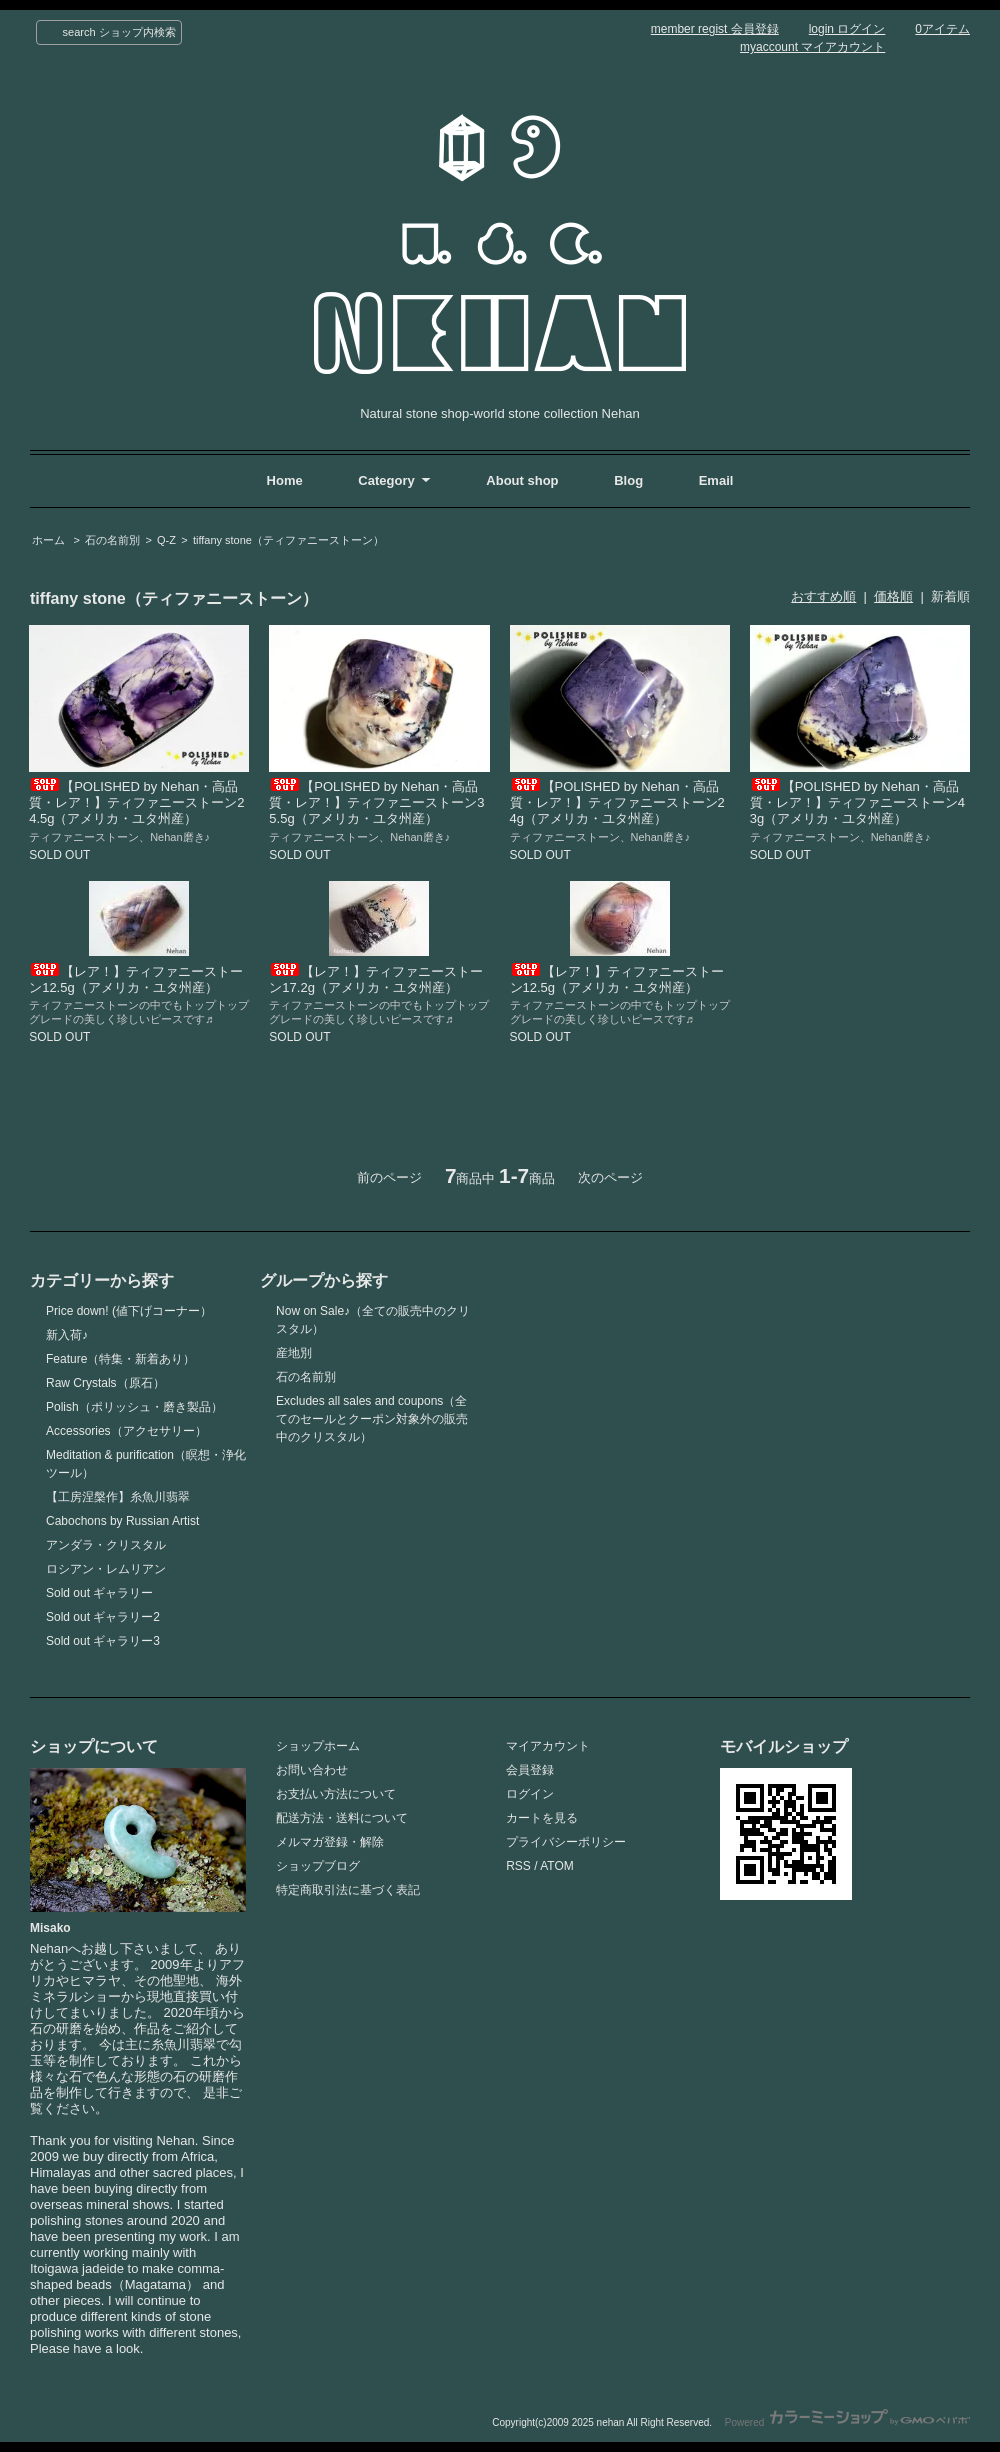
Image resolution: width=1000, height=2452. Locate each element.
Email (716, 480)
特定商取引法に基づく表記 (348, 1890)
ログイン (530, 1794)
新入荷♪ (67, 1335)
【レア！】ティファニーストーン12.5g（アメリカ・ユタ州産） (136, 979)
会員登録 (530, 1770)
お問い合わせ (312, 1770)
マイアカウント (548, 1746)
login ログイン (847, 29)
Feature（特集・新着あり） (120, 1359)
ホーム (48, 540)
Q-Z (166, 540)
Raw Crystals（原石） (105, 1383)
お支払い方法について (336, 1794)
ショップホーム (318, 1746)
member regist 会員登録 (715, 29)
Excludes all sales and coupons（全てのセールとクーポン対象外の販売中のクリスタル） (372, 1419)
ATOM (557, 1866)
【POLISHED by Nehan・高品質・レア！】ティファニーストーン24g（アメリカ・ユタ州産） (617, 802)
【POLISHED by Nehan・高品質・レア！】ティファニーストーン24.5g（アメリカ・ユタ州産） (136, 802)
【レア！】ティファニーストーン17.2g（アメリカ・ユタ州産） (376, 979)
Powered (847, 2422)
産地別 (294, 1353)
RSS (518, 1866)
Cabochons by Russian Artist (122, 1521)
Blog (630, 480)
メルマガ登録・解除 (330, 1842)
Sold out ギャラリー (99, 1593)
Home (285, 480)
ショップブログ (318, 1866)
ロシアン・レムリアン (106, 1569)
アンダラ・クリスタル (106, 1545)
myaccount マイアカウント (812, 47)
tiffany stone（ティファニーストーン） (288, 540)
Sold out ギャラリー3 (103, 1641)
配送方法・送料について (342, 1818)
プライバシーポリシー (566, 1842)
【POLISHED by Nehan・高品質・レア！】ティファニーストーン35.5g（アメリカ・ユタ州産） (376, 802)
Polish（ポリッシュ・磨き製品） (134, 1407)
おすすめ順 (823, 596)
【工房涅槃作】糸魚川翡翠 (118, 1497)
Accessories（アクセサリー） (126, 1431)
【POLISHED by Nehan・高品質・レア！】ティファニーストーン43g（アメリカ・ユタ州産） (857, 802)
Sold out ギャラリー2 (103, 1617)
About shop (522, 480)
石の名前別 (112, 540)
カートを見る (542, 1818)
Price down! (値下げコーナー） (129, 1311)
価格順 (893, 596)
